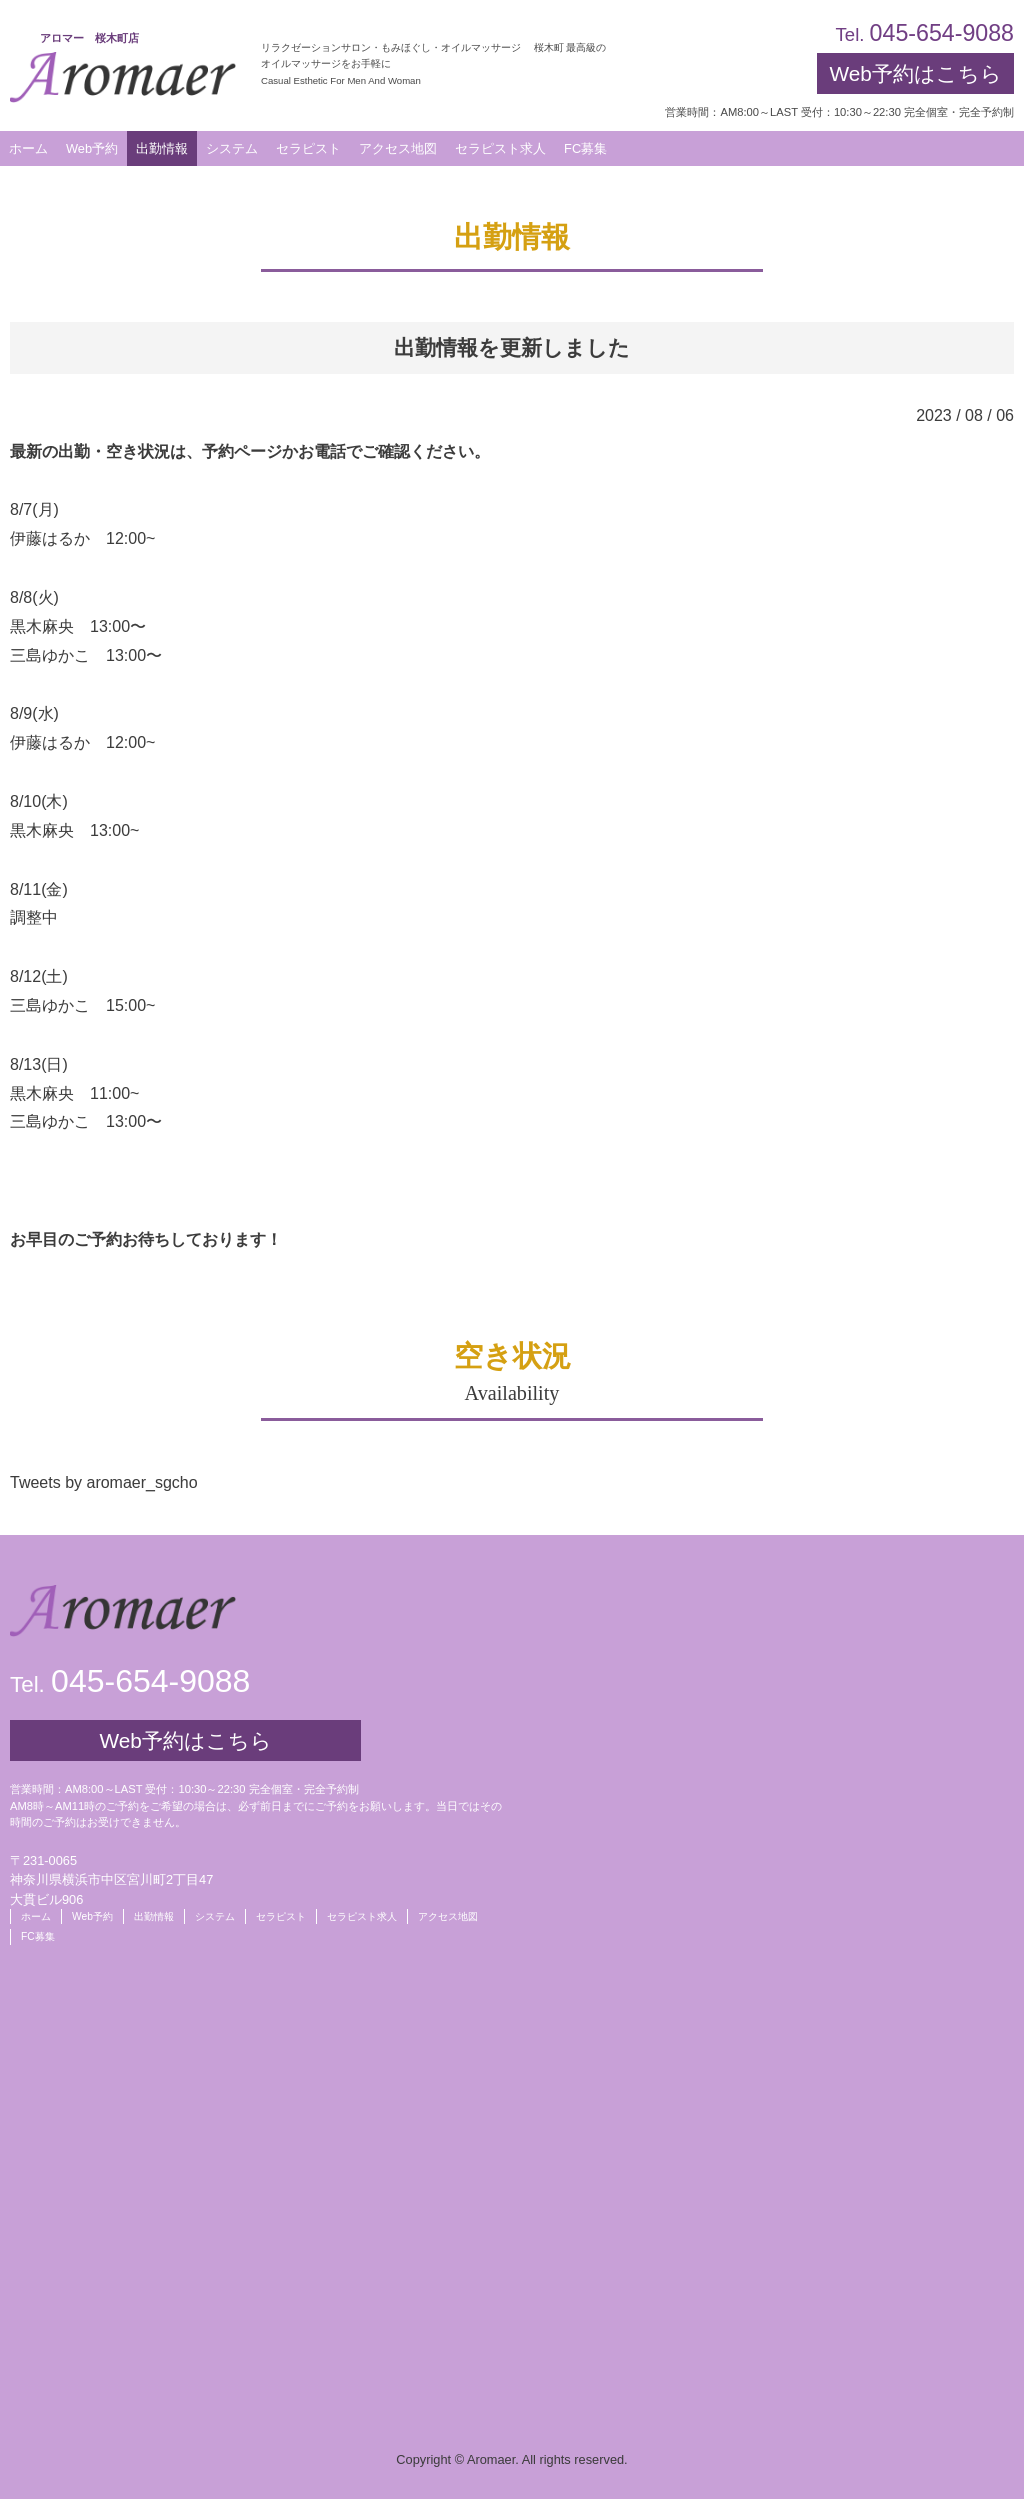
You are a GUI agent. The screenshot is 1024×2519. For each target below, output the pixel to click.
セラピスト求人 (362, 1916)
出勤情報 (154, 1916)
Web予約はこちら (915, 73)
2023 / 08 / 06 (965, 415)
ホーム (36, 1916)
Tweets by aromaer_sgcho (104, 1482)
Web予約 (92, 148)
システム (215, 1916)
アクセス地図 (448, 1916)
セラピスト (281, 1916)
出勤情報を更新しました (512, 347)
